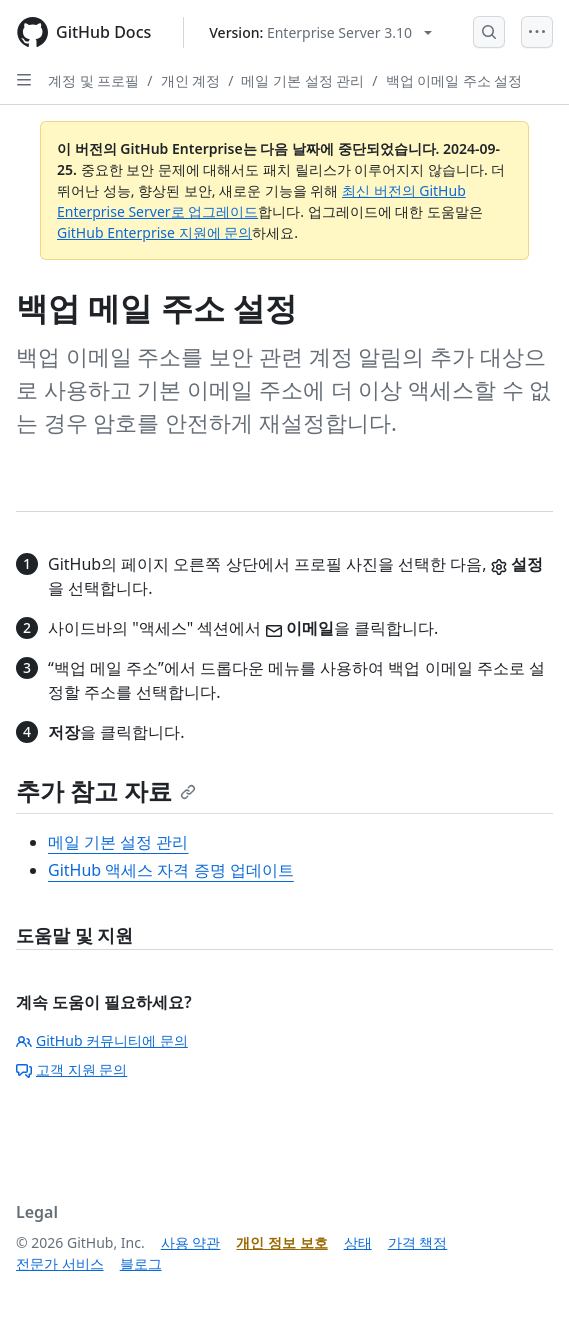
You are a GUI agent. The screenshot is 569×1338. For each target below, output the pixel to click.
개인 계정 (191, 80)
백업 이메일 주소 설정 (454, 80)
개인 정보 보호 (281, 1242)
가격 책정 (418, 1242)
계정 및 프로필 (93, 80)
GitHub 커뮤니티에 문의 (102, 1040)
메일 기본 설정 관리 (302, 80)
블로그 (141, 1263)
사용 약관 (191, 1242)
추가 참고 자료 (106, 790)
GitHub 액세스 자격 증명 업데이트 (171, 870)
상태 (358, 1242)
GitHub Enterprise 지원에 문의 (154, 232)
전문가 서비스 (60, 1263)
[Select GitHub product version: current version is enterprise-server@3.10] (320, 32)
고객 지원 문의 (71, 1069)
